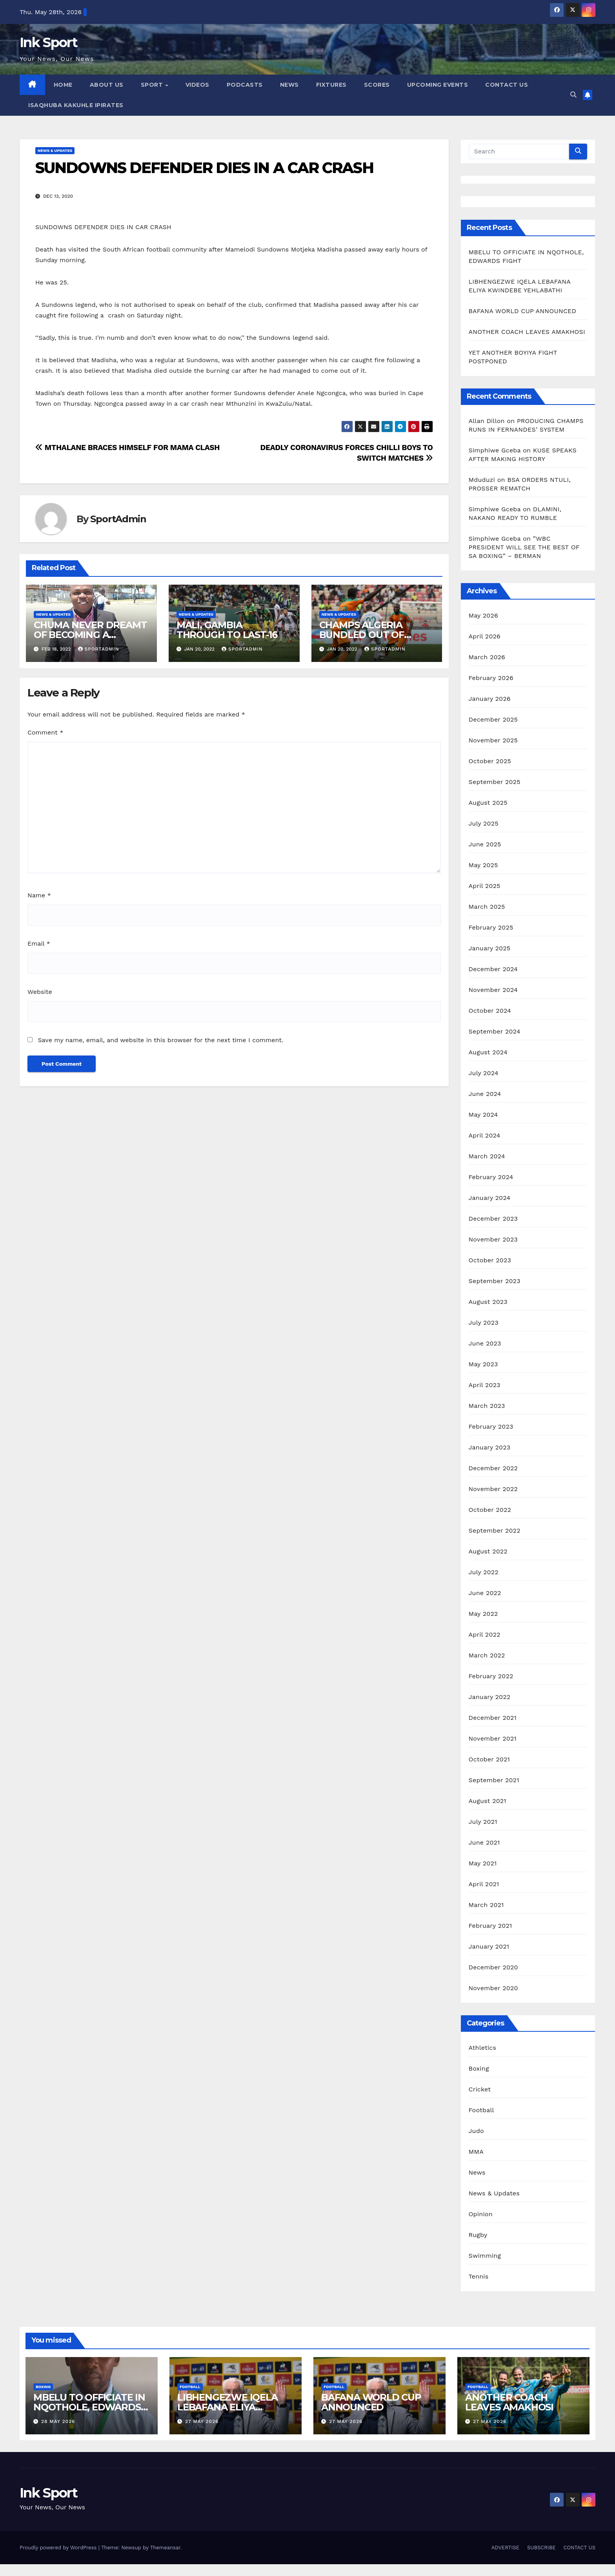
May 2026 (483, 615)
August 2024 (488, 1052)
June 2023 (485, 1343)
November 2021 (493, 1738)
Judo (476, 2131)
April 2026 (485, 636)
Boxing (479, 2068)
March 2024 (487, 1156)
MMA (476, 2151)
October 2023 (490, 1260)
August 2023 (488, 1301)
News (477, 2172)
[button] (573, 94)
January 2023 (490, 1447)
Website (39, 991)
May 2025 (483, 865)
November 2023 (493, 1239)
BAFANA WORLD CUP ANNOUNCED (523, 311)
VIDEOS (197, 84)
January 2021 (489, 1946)
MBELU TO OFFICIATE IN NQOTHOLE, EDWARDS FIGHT (89, 2407)
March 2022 (487, 1655)
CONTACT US (506, 84)
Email (38, 943)
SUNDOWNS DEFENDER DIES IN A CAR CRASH (204, 168)
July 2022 (484, 1572)
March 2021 (486, 1905)
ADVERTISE (505, 2547)
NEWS (289, 84)
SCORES (377, 84)
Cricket (480, 2089)
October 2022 (490, 1509)
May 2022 (483, 1613)
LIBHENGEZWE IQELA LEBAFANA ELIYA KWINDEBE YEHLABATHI (234, 2407)
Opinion (481, 2214)
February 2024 (491, 1177)
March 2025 (487, 906)
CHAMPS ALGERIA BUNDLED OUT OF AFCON (361, 634)
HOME (63, 84)
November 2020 (493, 1988)
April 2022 (484, 1634)
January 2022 (490, 1697)
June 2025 (485, 844)
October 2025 (490, 761)
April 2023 (484, 1385)
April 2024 (484, 1135)
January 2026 (490, 698)
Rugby (478, 2235)
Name (39, 895)
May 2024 (483, 1114)
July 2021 (483, 1821)
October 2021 (489, 1759)
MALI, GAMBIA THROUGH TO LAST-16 (226, 629)
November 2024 (493, 990)
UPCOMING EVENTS (437, 84)
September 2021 (494, 1780)
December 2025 (493, 719)
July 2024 (484, 1073)
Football (481, 2110)
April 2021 (484, 1884)
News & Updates (55, 150)
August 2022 (488, 1551)
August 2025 (488, 802)
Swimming (485, 2255)
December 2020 (493, 1967)
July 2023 (484, 1322)
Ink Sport (49, 42)
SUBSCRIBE (541, 2547)
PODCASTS (245, 84)
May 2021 (483, 1863)
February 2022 (491, 1676)
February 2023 (491, 1426)
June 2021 (484, 1842)
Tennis (479, 2276)
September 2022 (494, 1530)
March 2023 (487, 1405)
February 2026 (491, 678)
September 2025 (494, 782)
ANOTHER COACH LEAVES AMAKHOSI (527, 331)
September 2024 (494, 1031)
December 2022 (493, 1468)
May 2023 (483, 1364)
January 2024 (490, 1197)
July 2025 (484, 823)
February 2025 (491, 927)
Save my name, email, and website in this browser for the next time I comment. (160, 1040)
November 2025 (493, 740)
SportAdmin (118, 519)
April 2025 (484, 886)
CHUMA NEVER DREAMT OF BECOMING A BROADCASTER (90, 634)
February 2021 (490, 1925)
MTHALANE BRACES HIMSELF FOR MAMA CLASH (127, 447)
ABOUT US (107, 84)
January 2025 (490, 948)
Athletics (483, 2047)
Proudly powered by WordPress (59, 2547)
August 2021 (487, 1801)
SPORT (153, 84)
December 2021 (493, 1717)
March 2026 (487, 657)
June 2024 (485, 1093)
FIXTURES (331, 84)
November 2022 (493, 1489)
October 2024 (490, 1010)
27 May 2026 (201, 2421)
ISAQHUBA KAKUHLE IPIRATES (76, 105)
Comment (45, 732)
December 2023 (493, 1218)
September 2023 (494, 1281)
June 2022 (485, 1593)
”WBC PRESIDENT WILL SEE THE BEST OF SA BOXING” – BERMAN (524, 547)
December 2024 (493, 969)
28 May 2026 (58, 2421)
